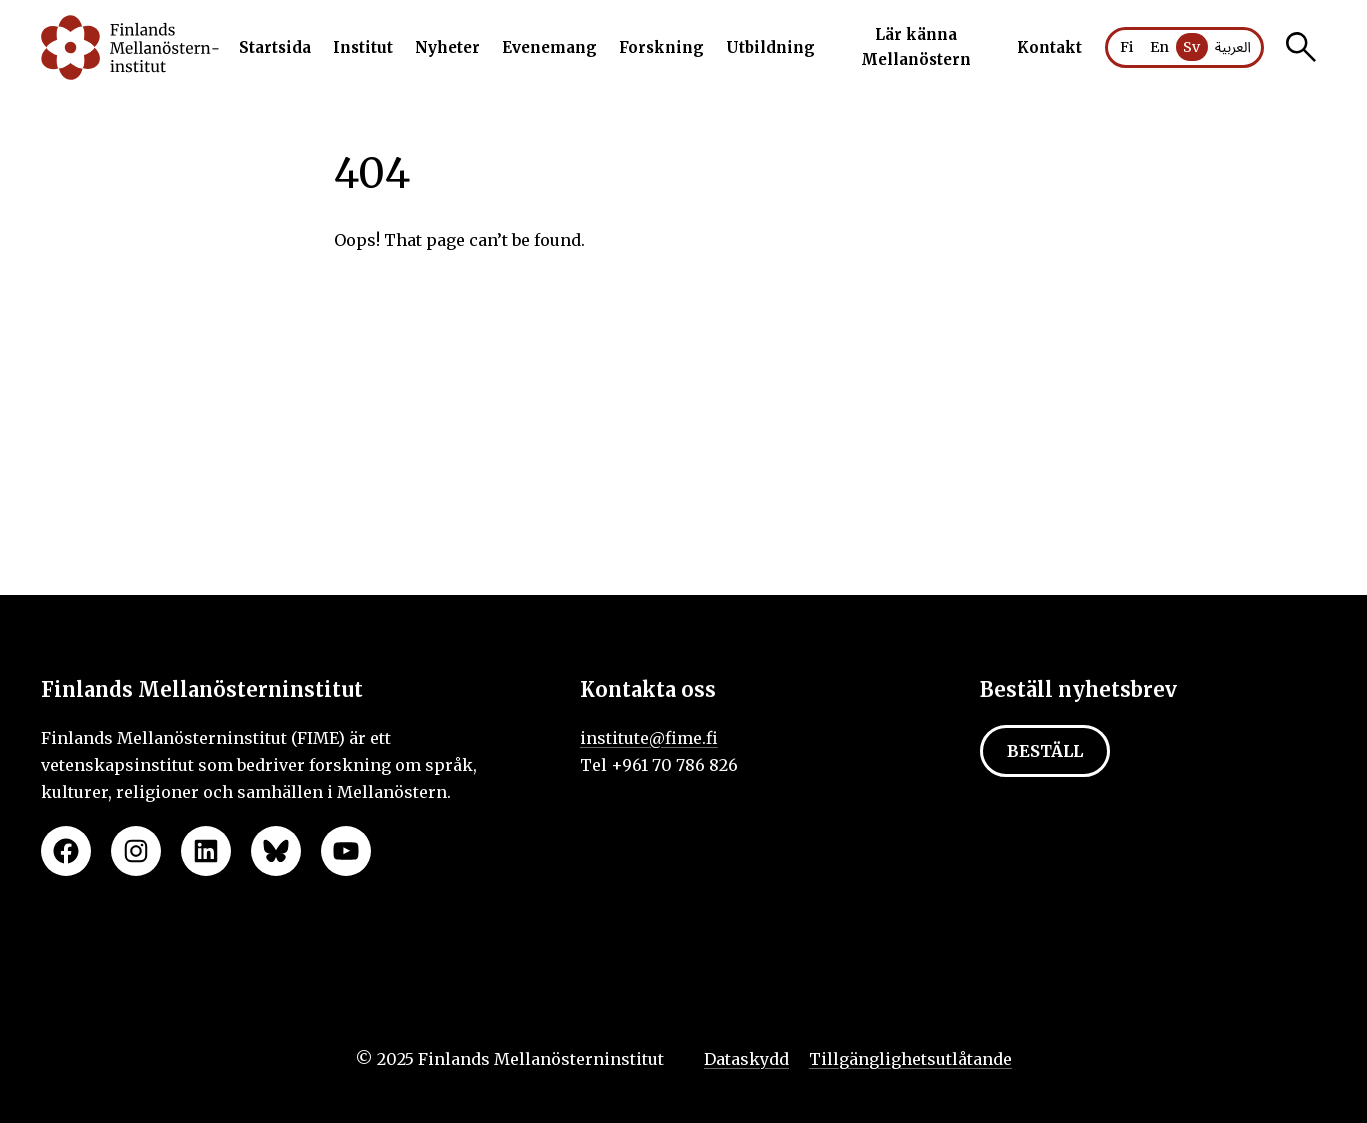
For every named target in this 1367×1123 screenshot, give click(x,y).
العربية (1233, 48)
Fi (1127, 47)
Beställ (1045, 751)
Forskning (661, 47)
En (1159, 47)
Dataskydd (746, 1059)
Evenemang (549, 47)
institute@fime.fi (649, 738)
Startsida (275, 47)
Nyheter (447, 47)
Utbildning (770, 47)
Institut (363, 47)
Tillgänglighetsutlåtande (910, 1059)
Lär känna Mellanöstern (916, 47)
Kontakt (1049, 47)
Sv (1191, 47)
